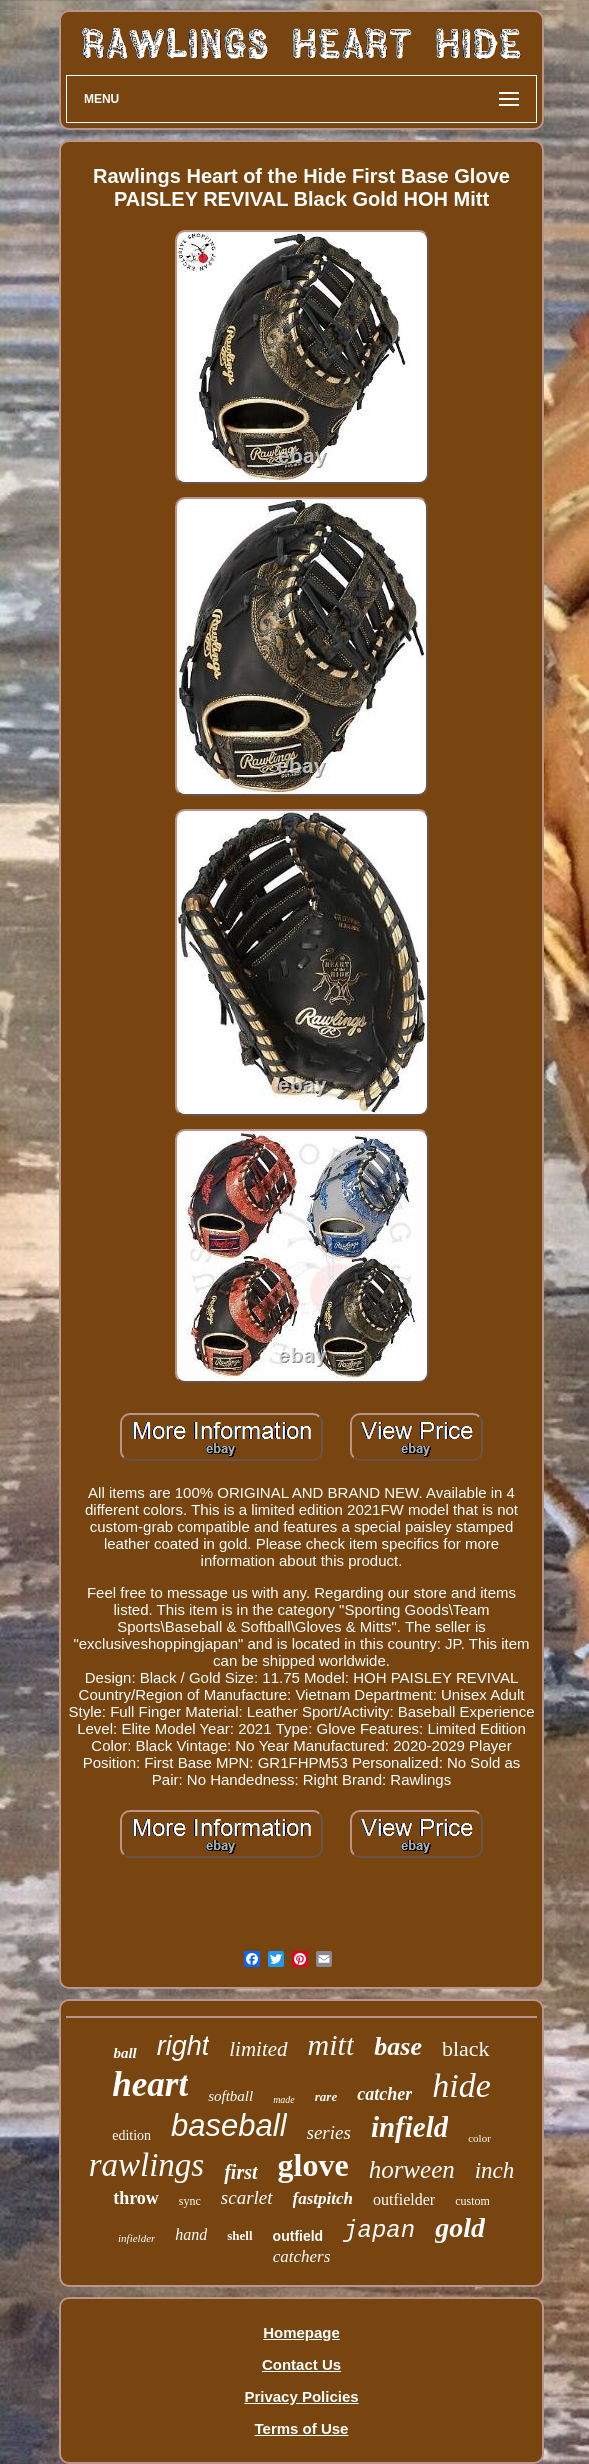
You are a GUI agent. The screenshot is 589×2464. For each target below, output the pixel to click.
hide (461, 2085)
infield (409, 2127)
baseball (228, 2125)
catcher (384, 2094)
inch (495, 2170)
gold (460, 2227)
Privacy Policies (301, 2396)
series (329, 2132)
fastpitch (323, 2198)
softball (230, 2096)
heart (150, 2084)
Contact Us (301, 2364)
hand (191, 2234)
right (183, 2046)
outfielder (404, 2199)
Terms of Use (302, 2428)
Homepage (301, 2332)
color (479, 2138)
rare (326, 2096)
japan (379, 2230)
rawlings (147, 2165)
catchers (302, 2256)
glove (313, 2165)
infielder (136, 2238)
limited (258, 2049)
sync (190, 2201)
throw (136, 2198)
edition (131, 2135)
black (466, 2048)
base (398, 2046)
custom (472, 2201)
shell (239, 2235)
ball (124, 2053)
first (240, 2172)
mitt (331, 2044)
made (284, 2099)
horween (412, 2169)
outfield (298, 2236)
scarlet (247, 2197)
